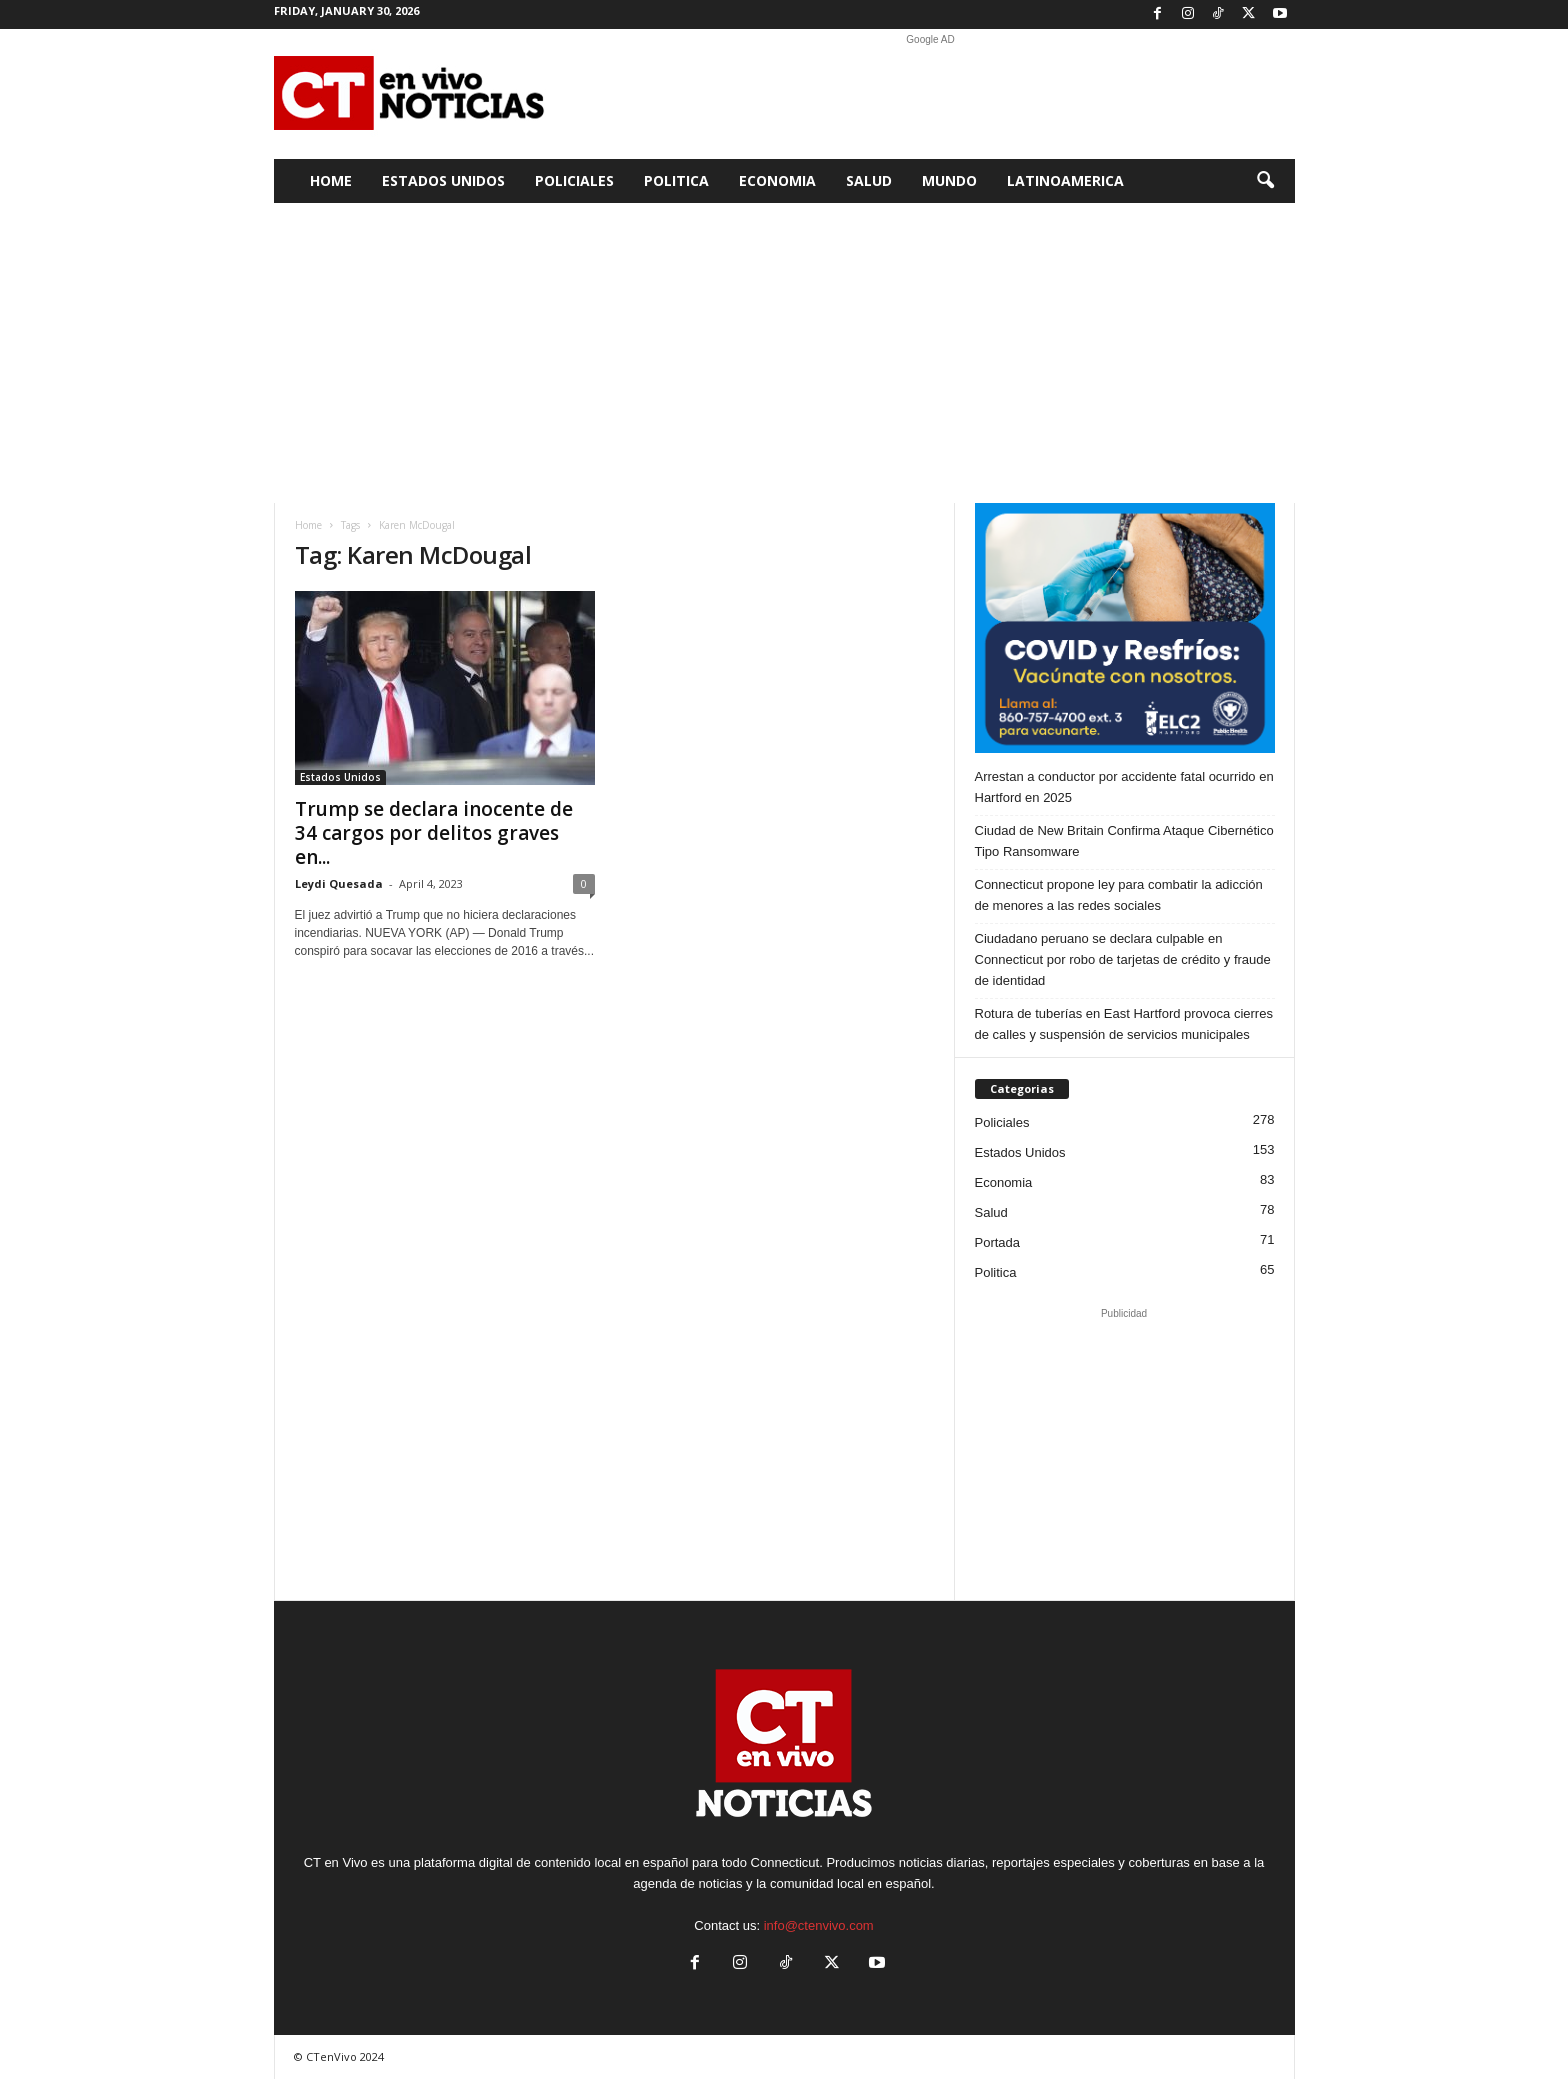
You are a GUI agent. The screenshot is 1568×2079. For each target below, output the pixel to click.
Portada (998, 1242)
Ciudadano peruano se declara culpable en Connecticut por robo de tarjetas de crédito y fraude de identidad (1123, 959)
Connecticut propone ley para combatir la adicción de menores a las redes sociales (1119, 895)
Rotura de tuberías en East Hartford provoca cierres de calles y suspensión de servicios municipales (1124, 1024)
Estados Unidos (443, 180)
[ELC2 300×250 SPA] (1125, 628)
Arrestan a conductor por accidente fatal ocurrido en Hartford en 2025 (1124, 787)
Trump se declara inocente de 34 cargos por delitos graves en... (434, 833)
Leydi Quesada (339, 883)
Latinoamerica (1065, 180)
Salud (869, 180)
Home (331, 180)
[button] (1265, 181)
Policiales (574, 180)
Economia (777, 180)
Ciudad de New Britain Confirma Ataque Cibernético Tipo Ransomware (1124, 841)
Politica (676, 180)
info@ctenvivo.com (819, 1925)
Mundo (949, 180)
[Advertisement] (931, 94)
